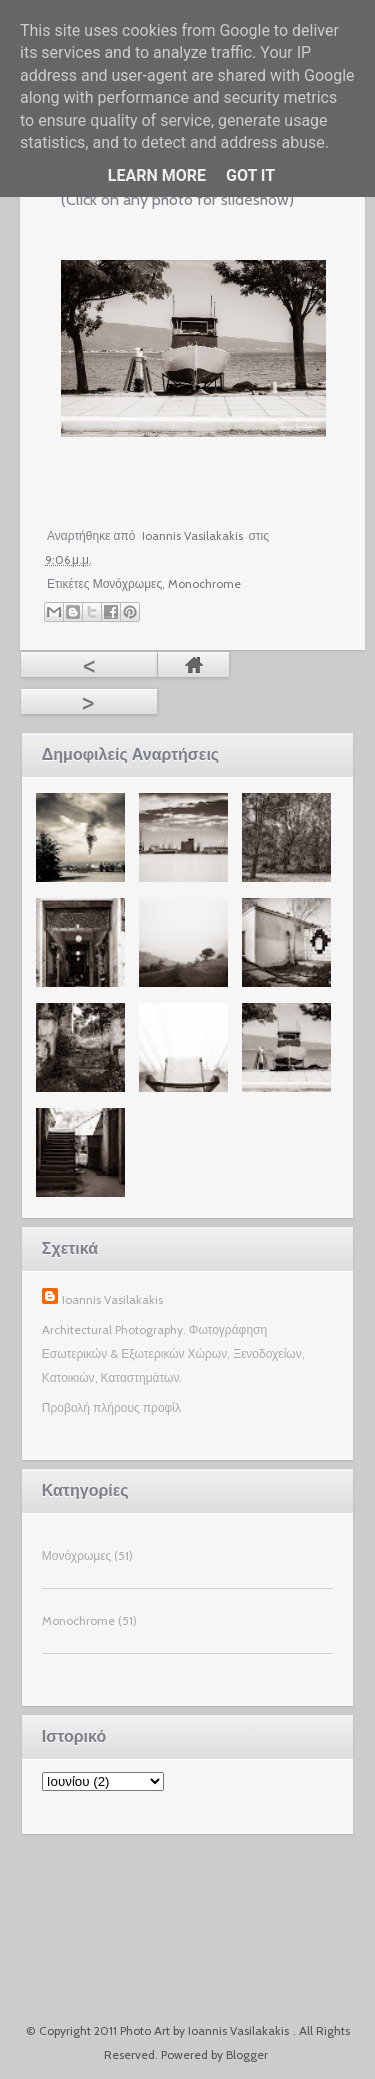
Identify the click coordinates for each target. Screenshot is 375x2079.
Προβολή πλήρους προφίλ (111, 1407)
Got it (250, 175)
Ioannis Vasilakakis (112, 1299)
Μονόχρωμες (128, 583)
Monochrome (204, 583)
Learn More (157, 175)
